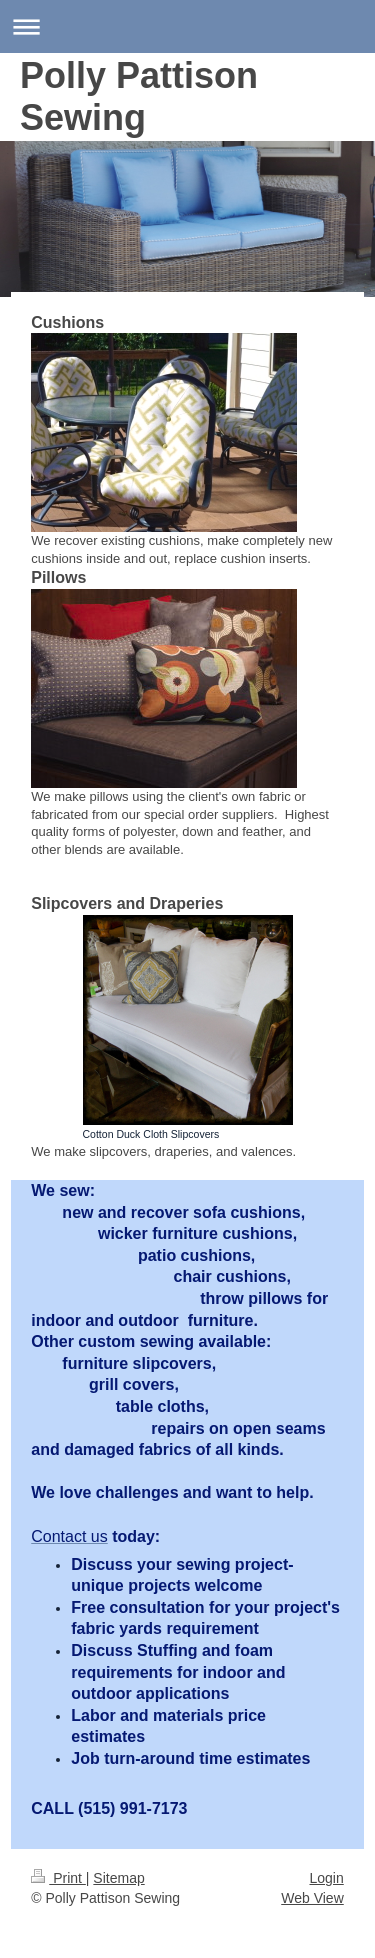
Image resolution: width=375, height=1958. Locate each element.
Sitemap (118, 1878)
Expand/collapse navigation (187, 26)
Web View (312, 1898)
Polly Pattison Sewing (139, 96)
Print (58, 1878)
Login (326, 1878)
